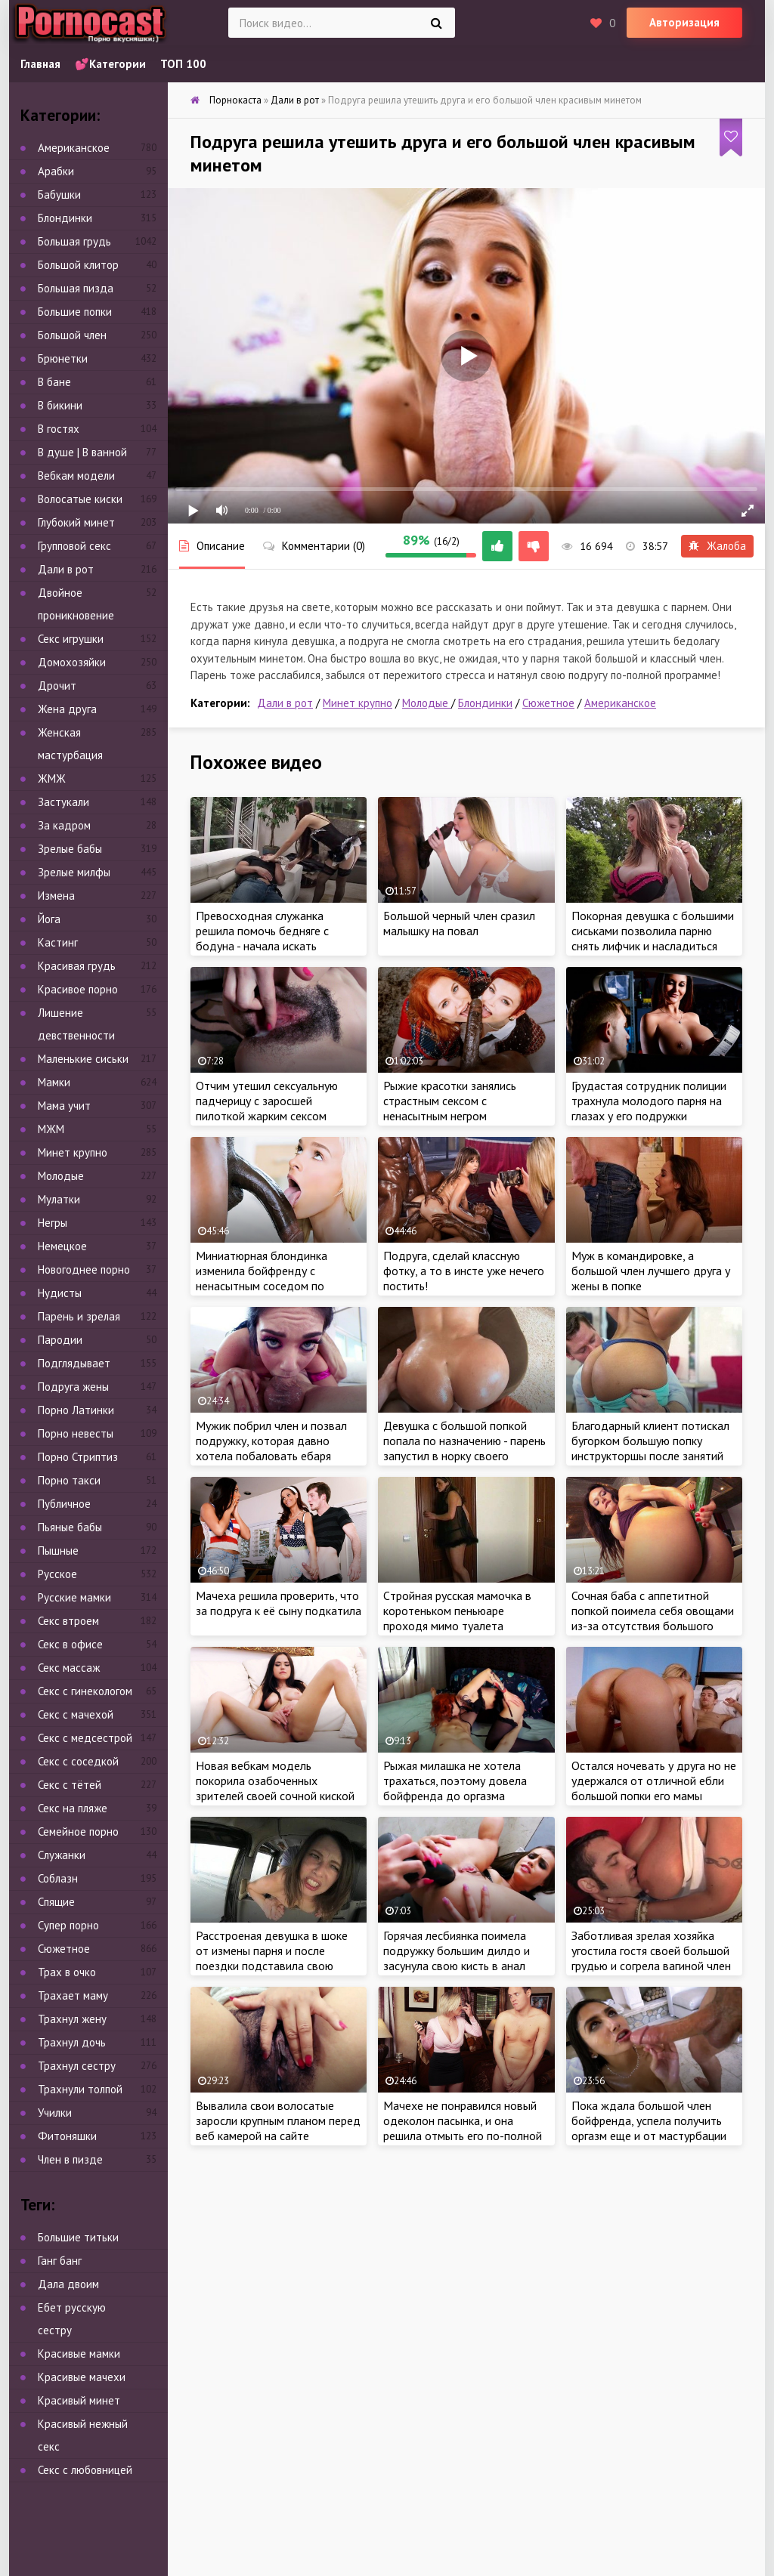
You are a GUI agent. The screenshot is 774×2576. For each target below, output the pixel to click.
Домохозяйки (72, 662)
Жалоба (717, 546)
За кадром (64, 825)
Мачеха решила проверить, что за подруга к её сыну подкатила (278, 1603)
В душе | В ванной (82, 452)
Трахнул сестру (77, 2066)
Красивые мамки (79, 2353)
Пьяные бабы (70, 1527)
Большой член (72, 335)
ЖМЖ (52, 778)
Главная (40, 64)
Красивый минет (79, 2400)
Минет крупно (357, 703)
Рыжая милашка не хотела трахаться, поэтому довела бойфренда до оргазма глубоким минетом (455, 1788)
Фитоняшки (67, 2136)
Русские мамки (74, 1597)
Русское (57, 1574)
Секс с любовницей (85, 2470)
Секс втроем (68, 1621)
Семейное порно (78, 1831)
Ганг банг (60, 2260)
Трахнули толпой (80, 2089)
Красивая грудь (77, 966)
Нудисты (60, 1293)
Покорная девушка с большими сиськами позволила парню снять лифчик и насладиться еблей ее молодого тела (652, 938)
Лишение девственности (76, 1023)
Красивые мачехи (81, 2377)
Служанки (61, 1855)
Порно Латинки (76, 1410)
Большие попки (75, 311)
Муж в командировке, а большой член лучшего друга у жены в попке (650, 1270)
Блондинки (485, 703)
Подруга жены (73, 1386)
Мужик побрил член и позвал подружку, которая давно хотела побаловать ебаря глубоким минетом (271, 1448)
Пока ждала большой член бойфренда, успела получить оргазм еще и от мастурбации (648, 2120)
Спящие (56, 1902)
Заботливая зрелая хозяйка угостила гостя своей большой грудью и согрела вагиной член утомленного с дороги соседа (651, 1958)
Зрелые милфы (74, 872)
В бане (54, 382)
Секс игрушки (71, 639)
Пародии (60, 1340)
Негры (52, 1222)
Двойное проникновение (76, 603)
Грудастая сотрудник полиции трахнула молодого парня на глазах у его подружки (648, 1100)
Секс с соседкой (78, 1761)
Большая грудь (74, 241)
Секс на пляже (72, 1808)
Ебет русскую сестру (72, 2318)
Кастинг (58, 942)
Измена (56, 895)
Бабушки (59, 194)
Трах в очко (67, 1972)
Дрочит (57, 685)
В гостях (58, 429)
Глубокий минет (76, 522)
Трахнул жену (72, 2019)
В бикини (60, 405)
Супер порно (68, 1925)
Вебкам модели (76, 475)
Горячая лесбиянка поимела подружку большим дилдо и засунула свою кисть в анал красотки (456, 1958)
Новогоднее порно (84, 1269)
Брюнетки (63, 358)
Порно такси (69, 1480)
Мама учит (64, 1105)
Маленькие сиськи (83, 1059)
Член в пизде (70, 2159)
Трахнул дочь (72, 2042)
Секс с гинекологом (85, 1691)
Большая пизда (75, 288)
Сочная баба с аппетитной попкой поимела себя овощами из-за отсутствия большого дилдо (652, 1618)
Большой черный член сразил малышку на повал (459, 923)
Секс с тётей (69, 1785)
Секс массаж (69, 1667)
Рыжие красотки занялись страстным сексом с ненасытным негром (449, 1100)
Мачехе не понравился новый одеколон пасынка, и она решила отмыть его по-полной (462, 2120)
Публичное (64, 1503)
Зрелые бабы (70, 849)
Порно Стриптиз (78, 1457)
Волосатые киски (80, 499)
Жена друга (67, 709)
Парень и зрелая (79, 1316)
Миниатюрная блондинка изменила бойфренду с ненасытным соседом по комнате (261, 1278)
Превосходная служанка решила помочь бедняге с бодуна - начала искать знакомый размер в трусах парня (264, 946)
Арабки (56, 171)
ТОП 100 (183, 64)
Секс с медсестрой (85, 1738)
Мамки (54, 1082)
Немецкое (62, 1246)
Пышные (58, 1550)
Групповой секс (74, 546)
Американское (620, 703)
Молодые (426, 703)
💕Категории (110, 64)
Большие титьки (78, 2237)
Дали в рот (285, 703)
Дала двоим (68, 2284)
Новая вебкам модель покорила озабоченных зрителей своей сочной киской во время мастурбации (275, 1788)
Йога (49, 919)
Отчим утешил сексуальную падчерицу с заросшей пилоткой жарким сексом (267, 1100)
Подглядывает (74, 1363)
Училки (55, 2112)
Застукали (63, 802)
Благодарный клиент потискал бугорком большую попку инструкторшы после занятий (650, 1440)
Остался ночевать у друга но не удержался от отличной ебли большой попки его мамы (653, 1780)
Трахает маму (73, 1995)
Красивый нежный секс (83, 2435)
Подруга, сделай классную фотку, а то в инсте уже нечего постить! (463, 1270)
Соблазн (58, 1878)
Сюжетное (548, 703)
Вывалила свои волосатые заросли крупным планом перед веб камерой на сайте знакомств (278, 2128)
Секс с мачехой (75, 1714)
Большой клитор (78, 265)
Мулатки (59, 1199)
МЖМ (51, 1129)
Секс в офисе (70, 1644)
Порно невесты (75, 1433)
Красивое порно (78, 989)
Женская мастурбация (70, 743)
